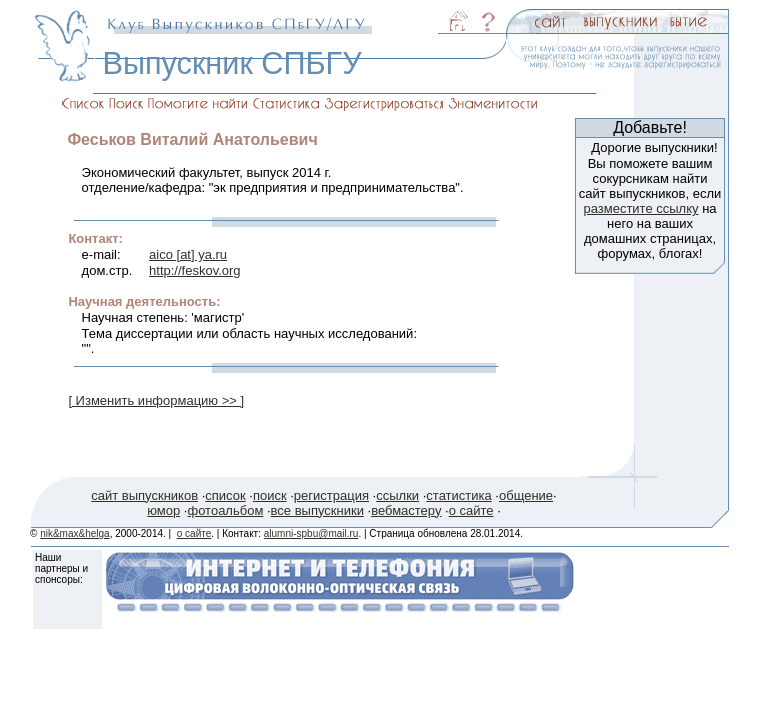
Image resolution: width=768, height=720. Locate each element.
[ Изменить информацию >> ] (156, 400)
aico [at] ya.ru (188, 254)
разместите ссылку (640, 208)
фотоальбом (225, 510)
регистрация (331, 495)
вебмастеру (406, 510)
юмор (163, 510)
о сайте (471, 510)
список (225, 495)
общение (526, 495)
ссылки (397, 495)
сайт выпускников (144, 495)
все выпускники (317, 510)
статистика (458, 495)
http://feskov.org (195, 270)
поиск (270, 495)
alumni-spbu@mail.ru (311, 533)
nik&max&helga (74, 533)
